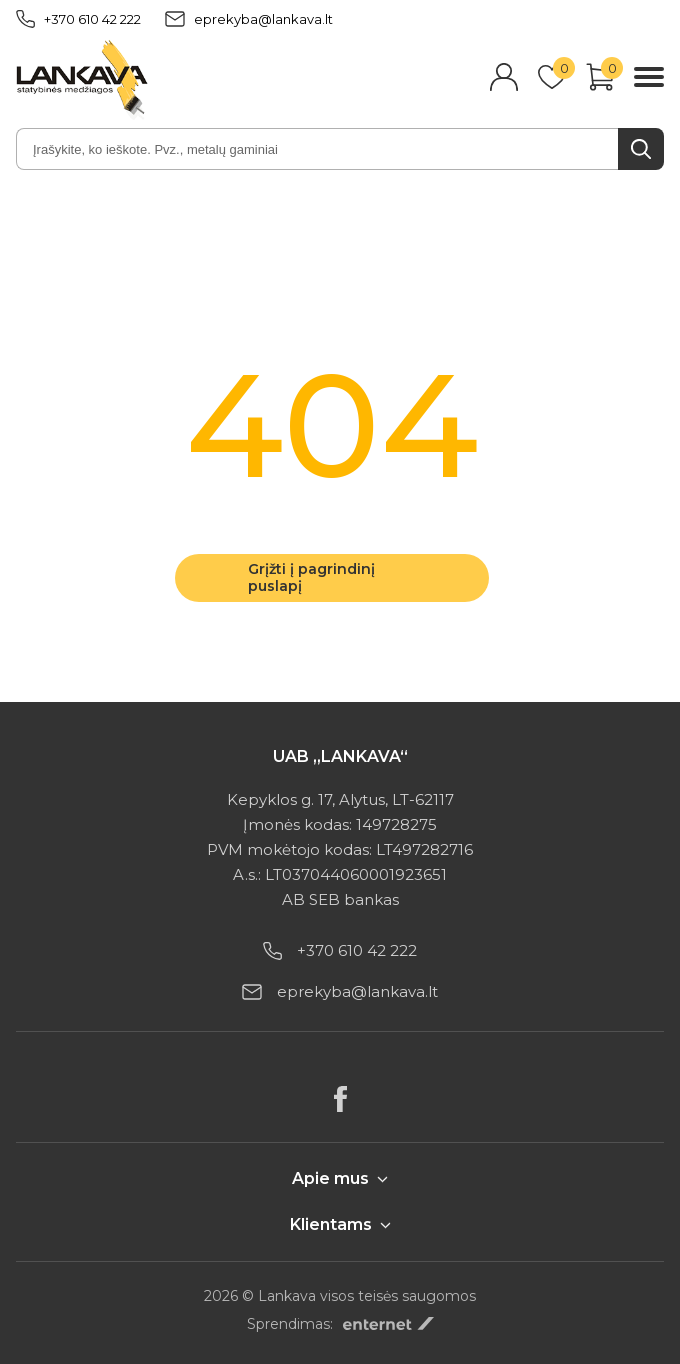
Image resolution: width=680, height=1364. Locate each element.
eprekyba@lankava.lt (249, 19)
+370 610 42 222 (78, 19)
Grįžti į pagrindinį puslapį (311, 577)
